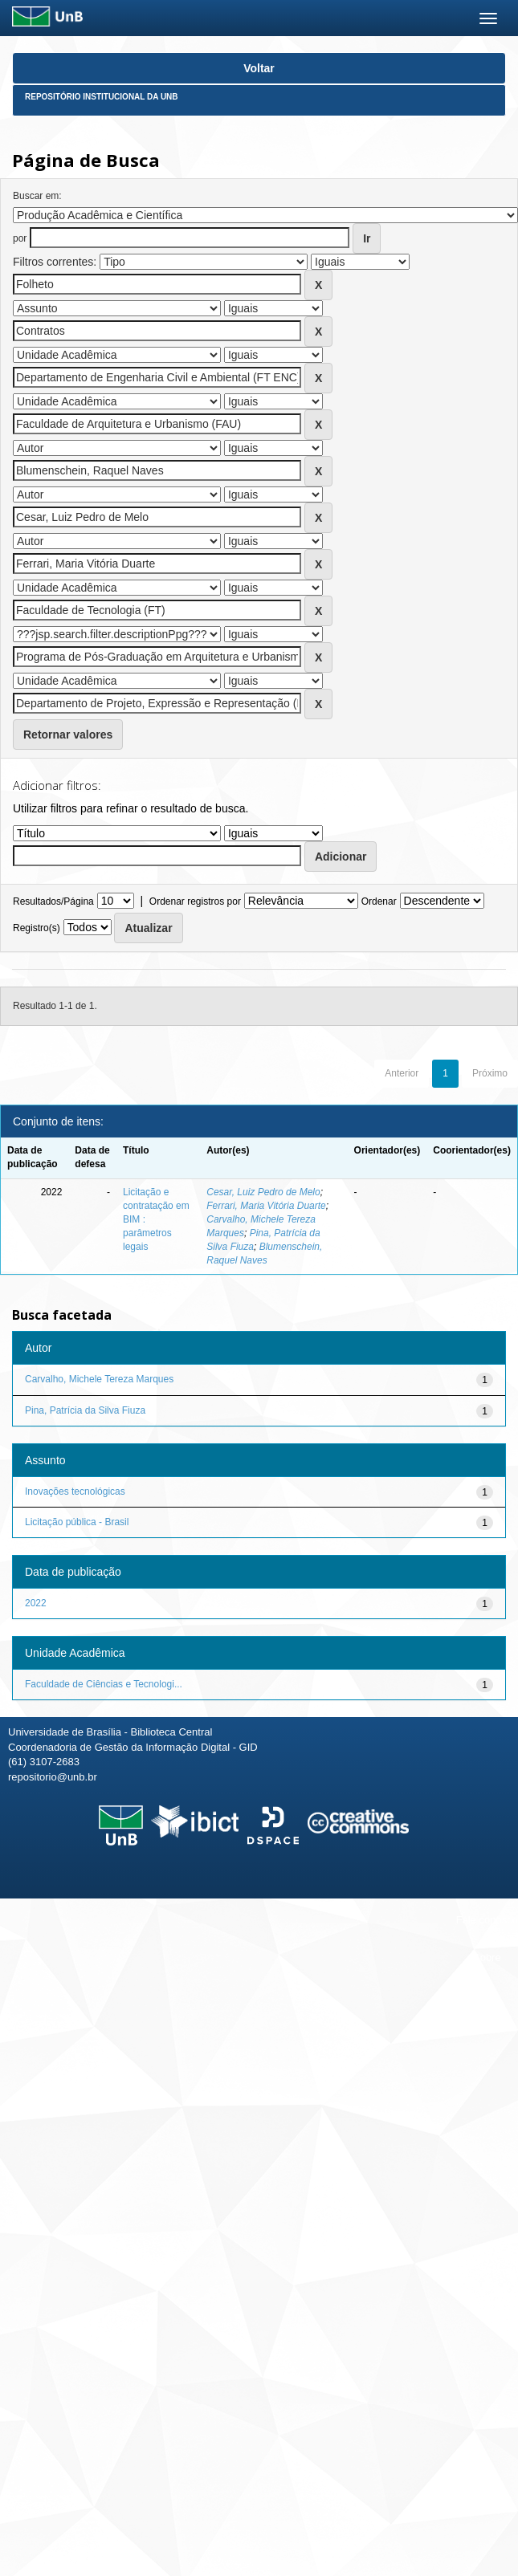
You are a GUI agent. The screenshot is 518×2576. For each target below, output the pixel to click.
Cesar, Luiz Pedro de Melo (263, 1192)
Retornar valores (67, 734)
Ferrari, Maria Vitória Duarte (266, 1205)
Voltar (259, 68)
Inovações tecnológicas (75, 1491)
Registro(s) (36, 928)
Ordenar (379, 901)
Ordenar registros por (195, 901)
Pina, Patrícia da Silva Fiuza (85, 1410)
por (20, 238)
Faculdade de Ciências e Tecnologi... (103, 1684)
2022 (36, 1603)
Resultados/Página (53, 901)
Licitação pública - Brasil (76, 1522)
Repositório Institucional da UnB (101, 96)
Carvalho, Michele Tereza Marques (99, 1379)
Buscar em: (37, 195)
